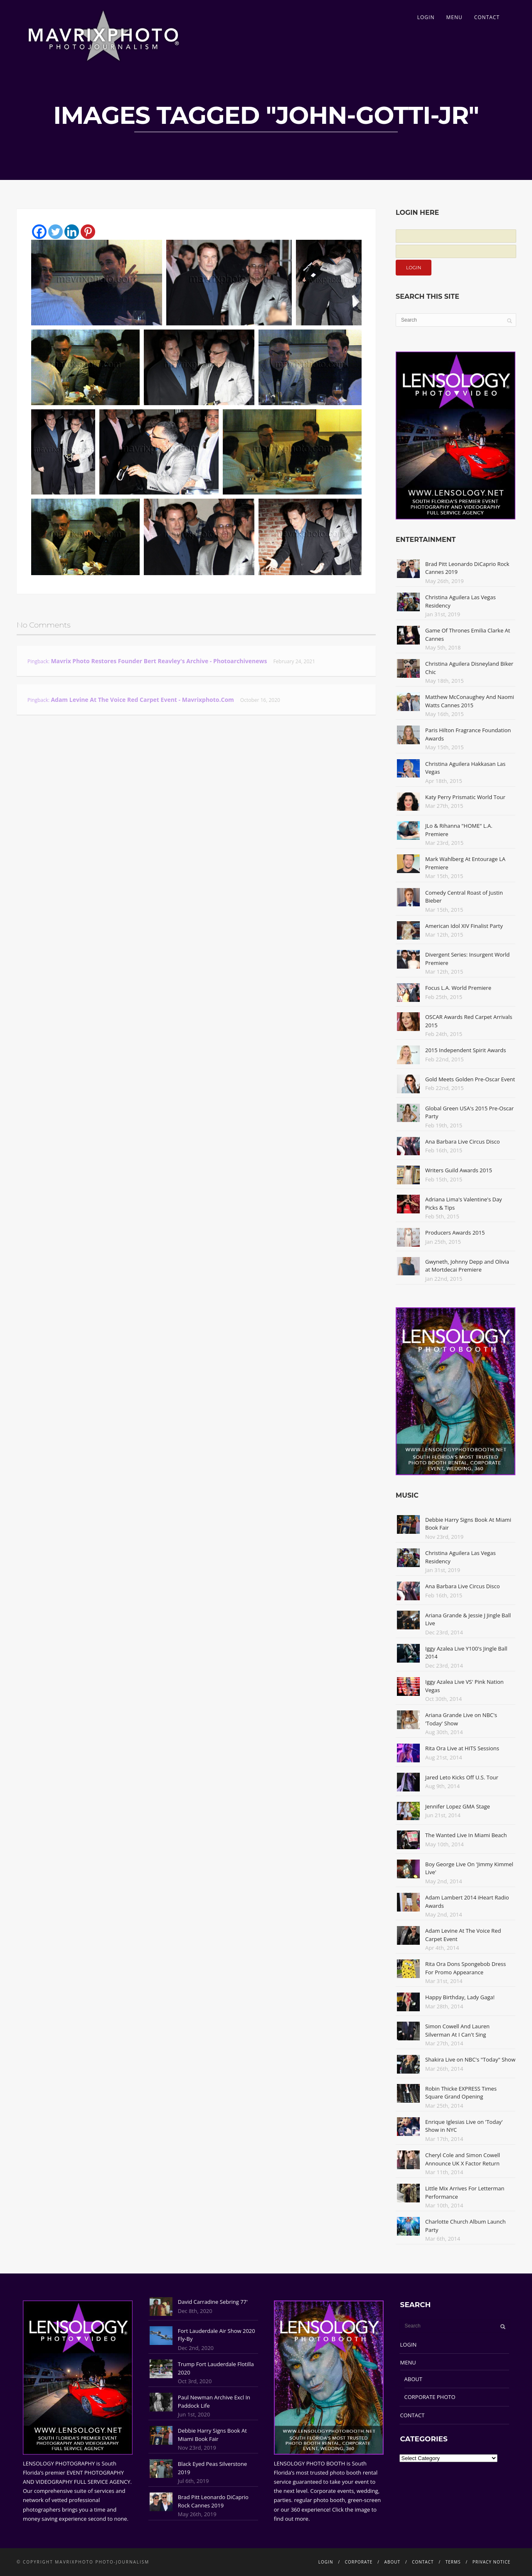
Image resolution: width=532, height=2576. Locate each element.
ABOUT (413, 2379)
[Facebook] (39, 231)
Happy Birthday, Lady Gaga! (460, 1997)
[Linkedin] (71, 231)
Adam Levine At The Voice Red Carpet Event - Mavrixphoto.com (142, 700)
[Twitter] (55, 231)
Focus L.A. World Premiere (458, 988)
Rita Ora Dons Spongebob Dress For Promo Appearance (465, 1968)
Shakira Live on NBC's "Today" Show (470, 2059)
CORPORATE (359, 2562)
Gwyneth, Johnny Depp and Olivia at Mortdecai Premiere (467, 1266)
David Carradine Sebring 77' (213, 2301)
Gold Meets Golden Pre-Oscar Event (470, 1079)
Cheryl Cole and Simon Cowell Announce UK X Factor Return (462, 2159)
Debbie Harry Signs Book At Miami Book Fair (212, 2435)
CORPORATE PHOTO (430, 2397)
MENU (454, 17)
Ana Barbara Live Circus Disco (462, 1141)
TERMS (453, 2562)
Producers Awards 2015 (455, 1232)
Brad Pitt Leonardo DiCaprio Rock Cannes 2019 (213, 2501)
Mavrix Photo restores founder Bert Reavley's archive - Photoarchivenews (159, 661)
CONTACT (487, 17)
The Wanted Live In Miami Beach (466, 1835)
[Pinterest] (88, 231)
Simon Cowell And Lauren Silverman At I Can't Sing (457, 2030)
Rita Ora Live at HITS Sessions (462, 1748)
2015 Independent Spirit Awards (465, 1050)
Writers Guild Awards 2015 (458, 1170)
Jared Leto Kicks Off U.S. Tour (461, 1777)
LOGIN (426, 17)
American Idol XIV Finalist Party (464, 926)
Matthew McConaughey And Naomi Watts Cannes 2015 (469, 701)
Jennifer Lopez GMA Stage (457, 1806)
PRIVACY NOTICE (491, 2562)
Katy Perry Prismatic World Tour (465, 797)
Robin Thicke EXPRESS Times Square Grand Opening (461, 2093)
